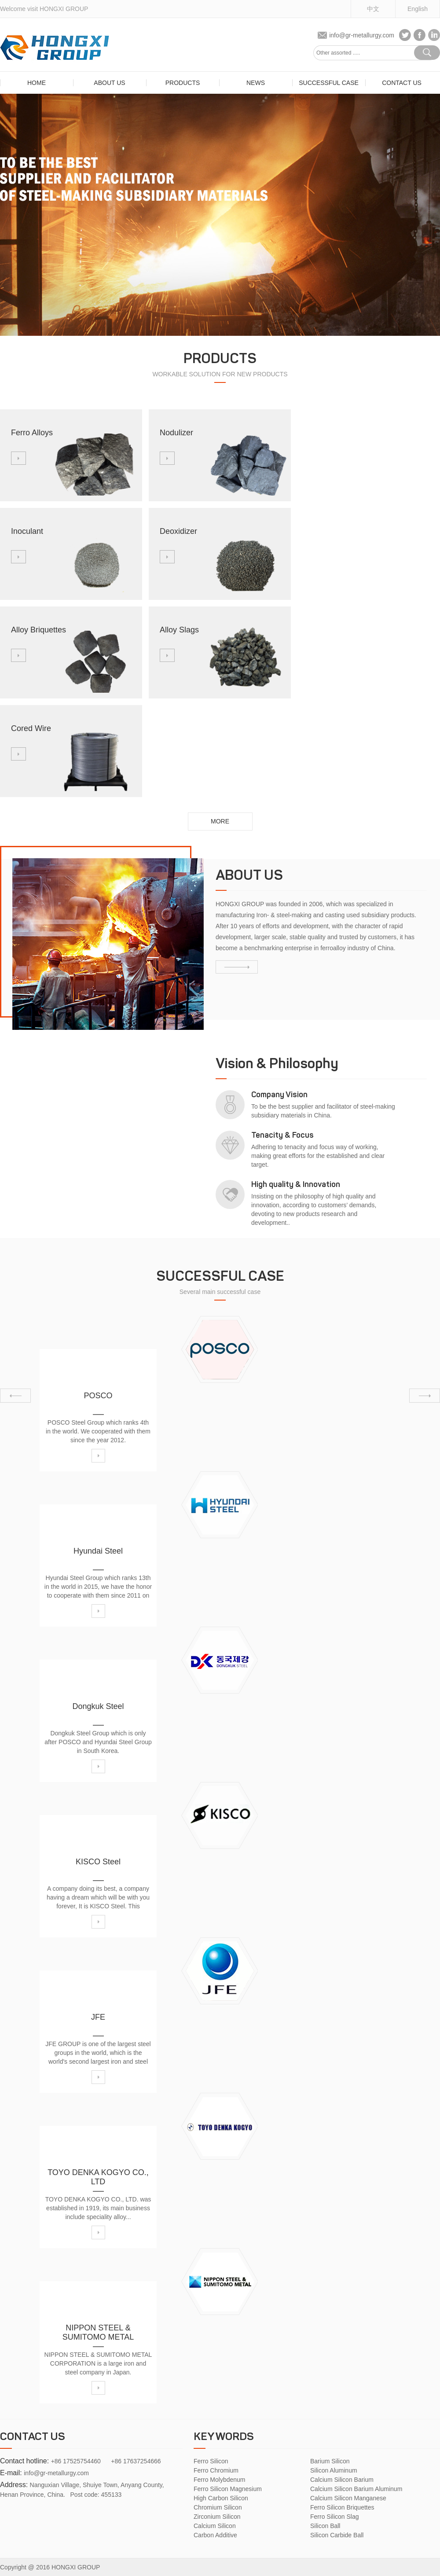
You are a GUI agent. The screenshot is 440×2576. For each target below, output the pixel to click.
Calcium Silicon (215, 2525)
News (255, 82)
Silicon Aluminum (333, 2470)
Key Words (224, 2437)
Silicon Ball (325, 2525)
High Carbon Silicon (221, 2498)
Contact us (32, 2437)
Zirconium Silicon (217, 2516)
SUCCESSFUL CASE (329, 82)
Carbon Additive (215, 2535)
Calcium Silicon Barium (342, 2479)
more (220, 821)
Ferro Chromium (216, 2470)
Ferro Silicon (211, 2461)
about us (109, 82)
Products (182, 82)
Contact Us (402, 82)
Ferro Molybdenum (220, 2479)
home (36, 82)
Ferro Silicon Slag (334, 2516)
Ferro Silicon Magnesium (228, 2488)
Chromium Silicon (218, 2507)
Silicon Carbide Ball (336, 2535)
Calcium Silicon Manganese (348, 2498)
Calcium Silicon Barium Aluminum (356, 2488)
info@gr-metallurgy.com (361, 35)
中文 (373, 8)
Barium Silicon (329, 2461)
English (417, 8)
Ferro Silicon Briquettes (342, 2507)
